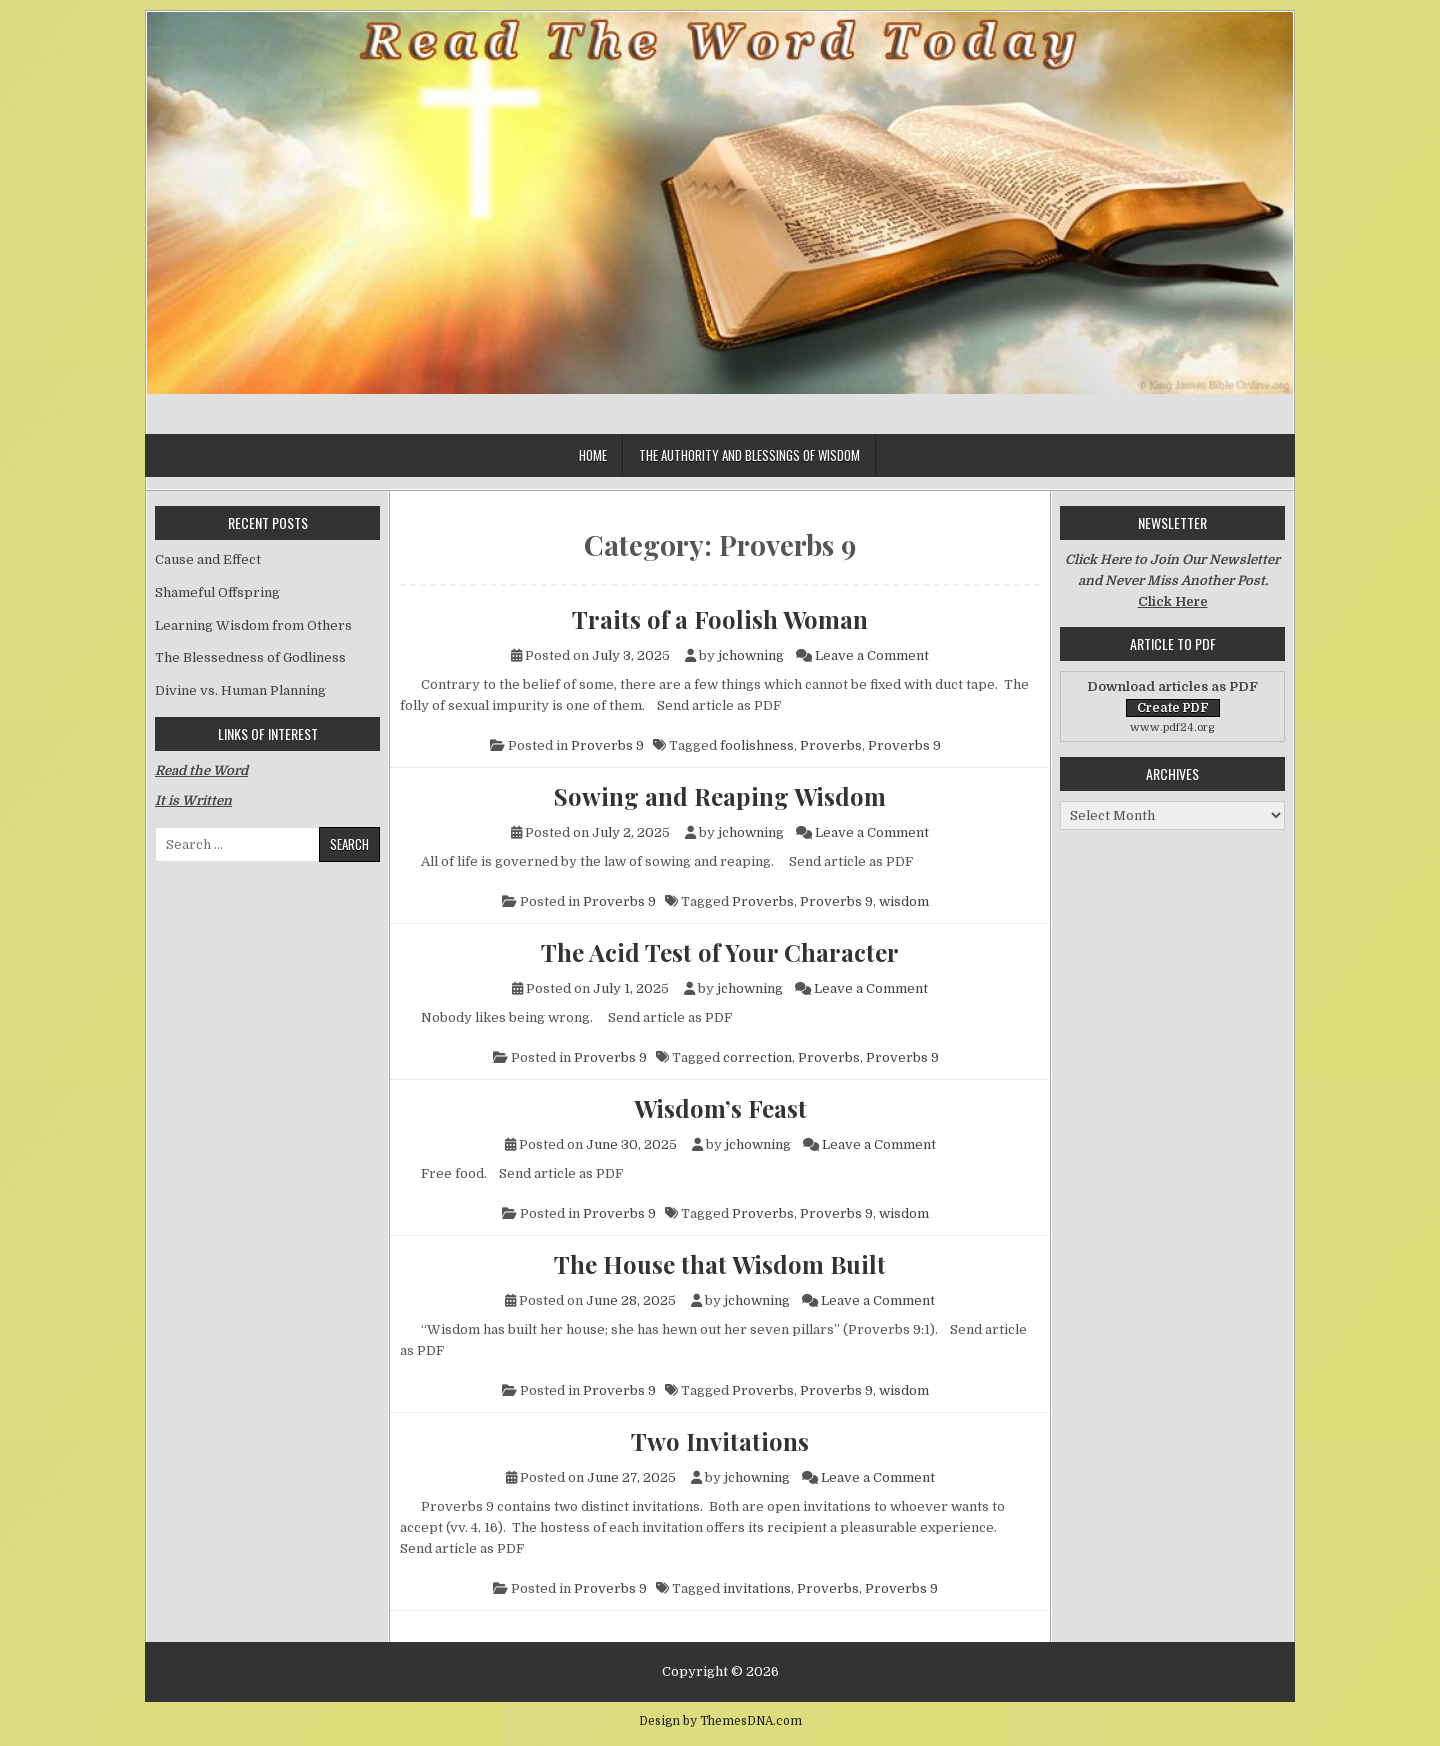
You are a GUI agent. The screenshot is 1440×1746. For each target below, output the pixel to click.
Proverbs (831, 745)
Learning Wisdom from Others (253, 625)
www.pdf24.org (1172, 727)
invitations (757, 1588)
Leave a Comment (872, 655)
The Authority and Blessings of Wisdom (749, 455)
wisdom (904, 901)
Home (593, 455)
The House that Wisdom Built (720, 1264)
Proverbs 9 (607, 745)
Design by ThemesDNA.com (720, 1721)
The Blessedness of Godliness (250, 657)
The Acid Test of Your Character (720, 952)
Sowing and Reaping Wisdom (720, 796)
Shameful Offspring (217, 592)
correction (757, 1057)
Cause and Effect (208, 559)
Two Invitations (720, 1441)
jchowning (751, 655)
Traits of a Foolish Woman (720, 619)
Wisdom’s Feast (720, 1108)
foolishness (757, 745)
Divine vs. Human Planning (240, 690)
